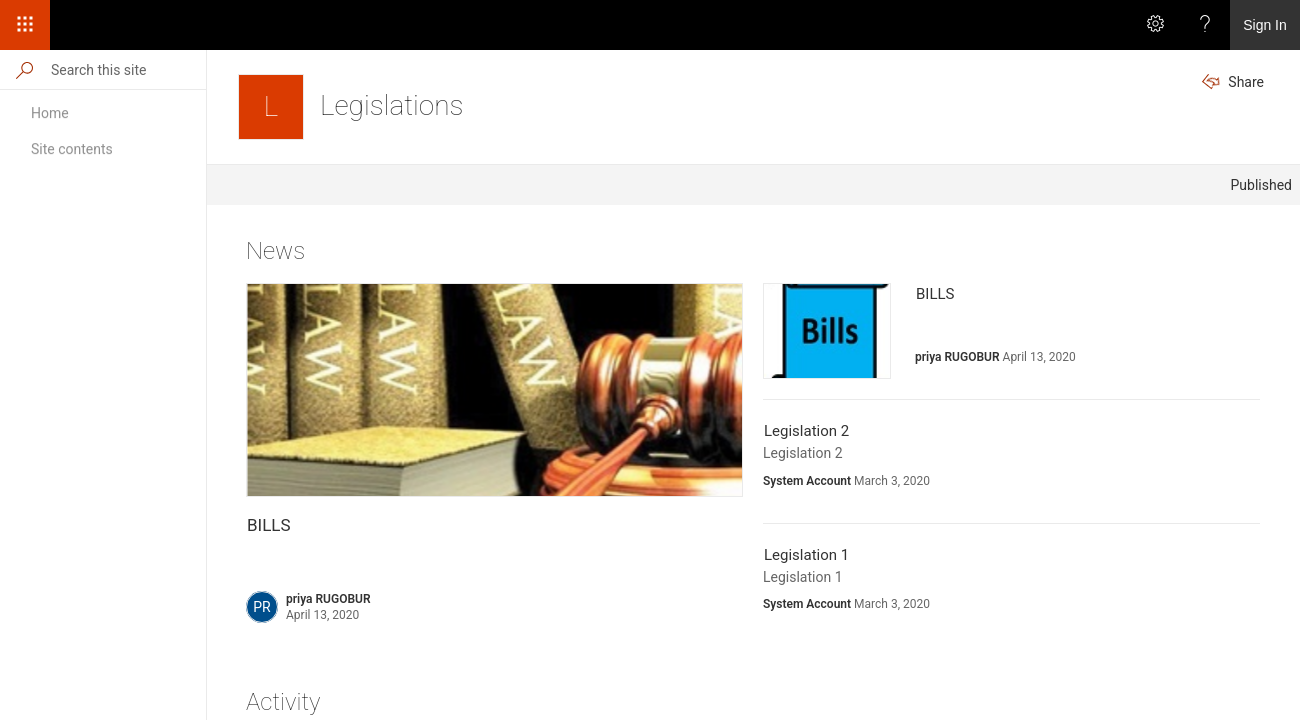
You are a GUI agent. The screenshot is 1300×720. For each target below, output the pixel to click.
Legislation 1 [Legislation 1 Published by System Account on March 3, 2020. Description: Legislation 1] (806, 555)
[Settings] (1155, 25)
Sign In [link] (1265, 25)
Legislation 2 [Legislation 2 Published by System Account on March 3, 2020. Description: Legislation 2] (806, 431)
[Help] (1205, 25)
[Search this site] (127, 69)
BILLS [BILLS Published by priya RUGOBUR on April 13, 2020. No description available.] (269, 525)
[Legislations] (271, 107)
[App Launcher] (25, 25)
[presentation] (494, 390)
